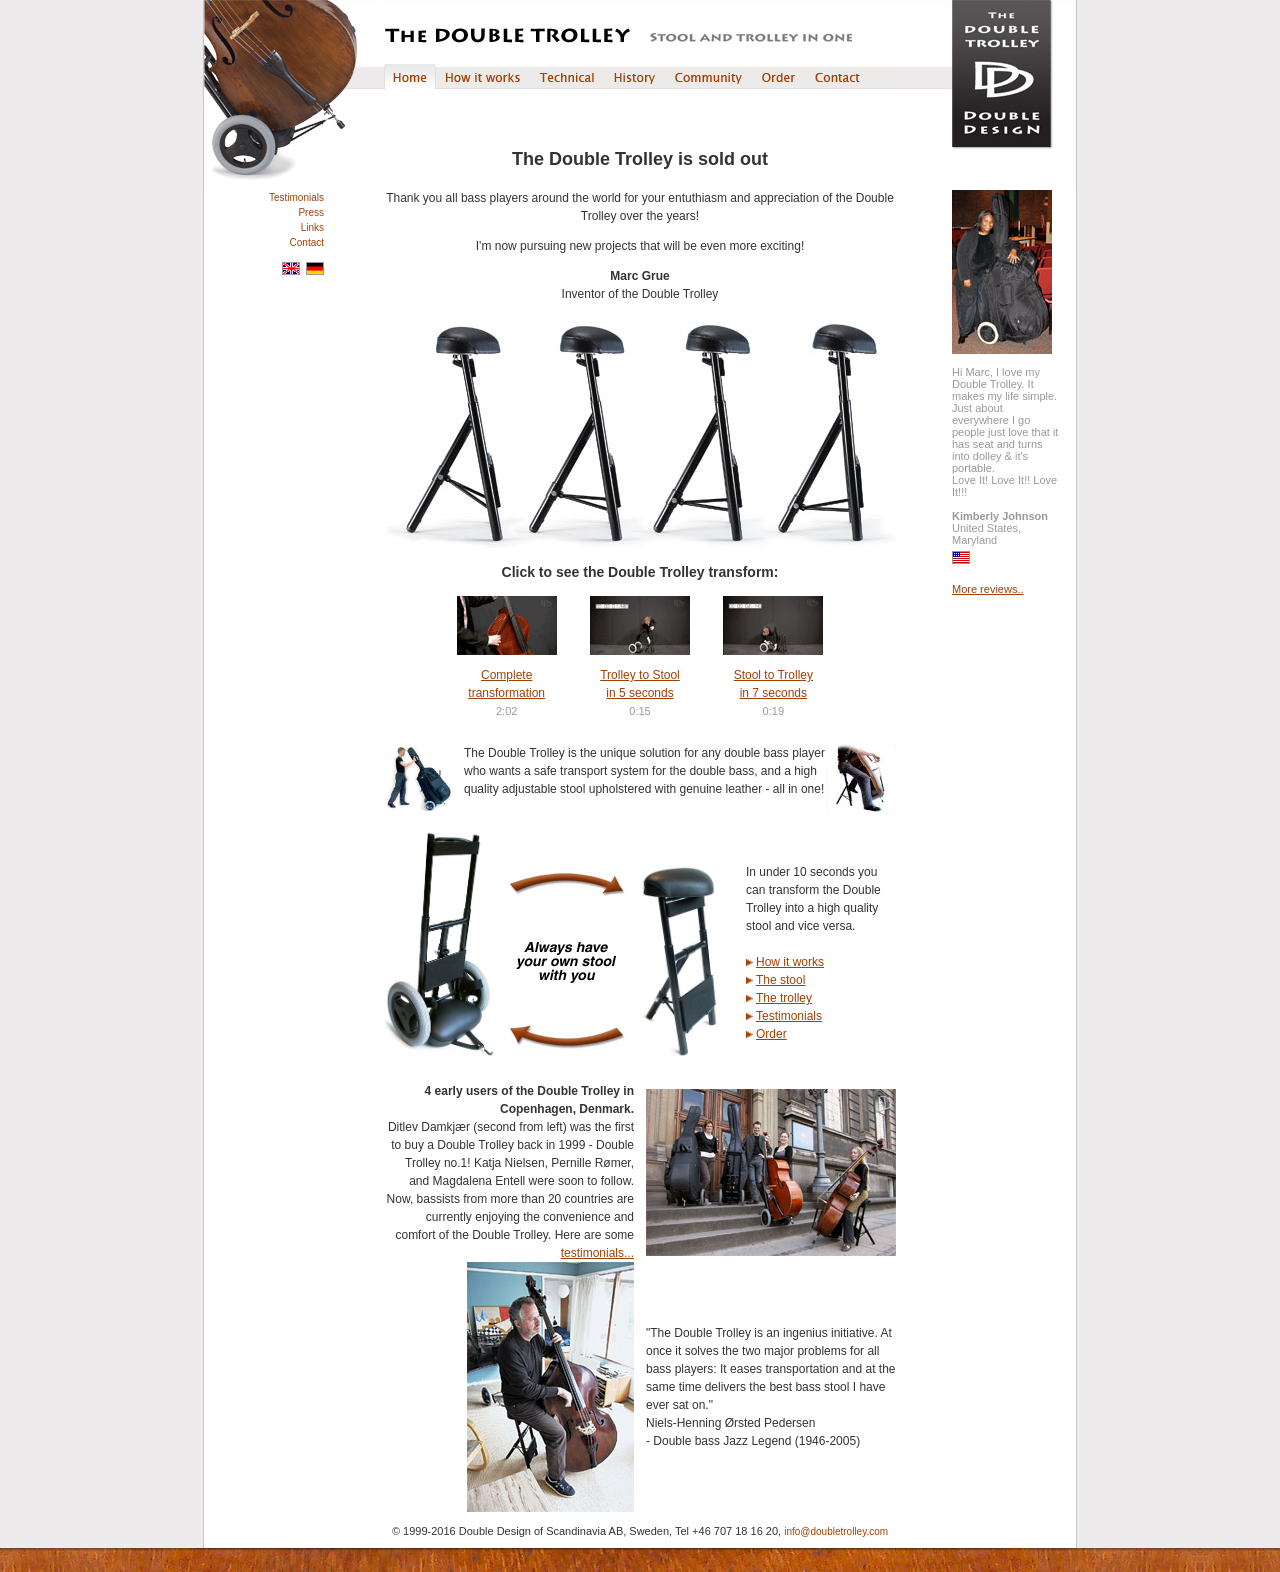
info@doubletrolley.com (836, 1531)
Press (311, 212)
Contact (307, 242)
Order (771, 1034)
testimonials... (597, 1253)
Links (312, 227)
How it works (790, 962)
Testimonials (296, 197)
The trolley (784, 998)
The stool (780, 980)
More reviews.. (988, 589)
